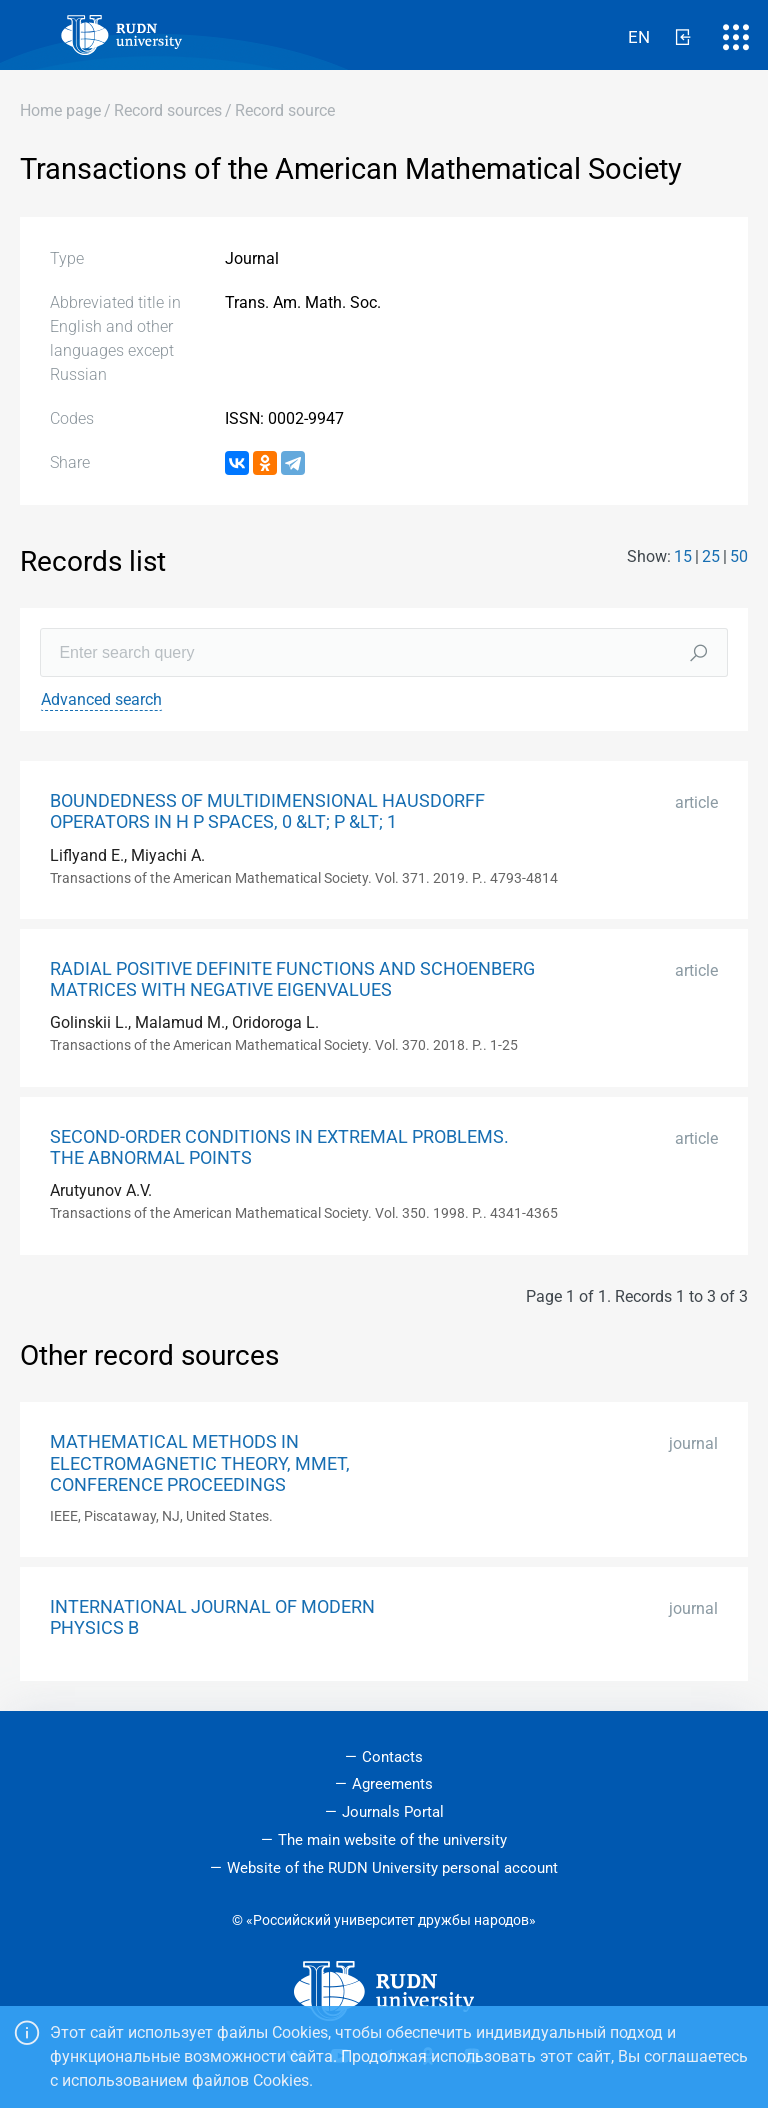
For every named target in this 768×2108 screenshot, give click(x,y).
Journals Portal (393, 1812)
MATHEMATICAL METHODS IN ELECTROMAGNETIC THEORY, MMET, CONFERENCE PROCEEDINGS (200, 1463)
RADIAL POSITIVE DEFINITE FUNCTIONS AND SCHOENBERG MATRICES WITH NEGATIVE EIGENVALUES (292, 979)
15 (683, 556)
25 (711, 556)
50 (739, 556)
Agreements (392, 1784)
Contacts (392, 1757)
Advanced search (101, 699)
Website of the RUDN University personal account (392, 1868)
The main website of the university (392, 1840)
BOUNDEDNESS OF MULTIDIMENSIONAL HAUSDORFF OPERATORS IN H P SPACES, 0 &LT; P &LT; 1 (267, 811)
